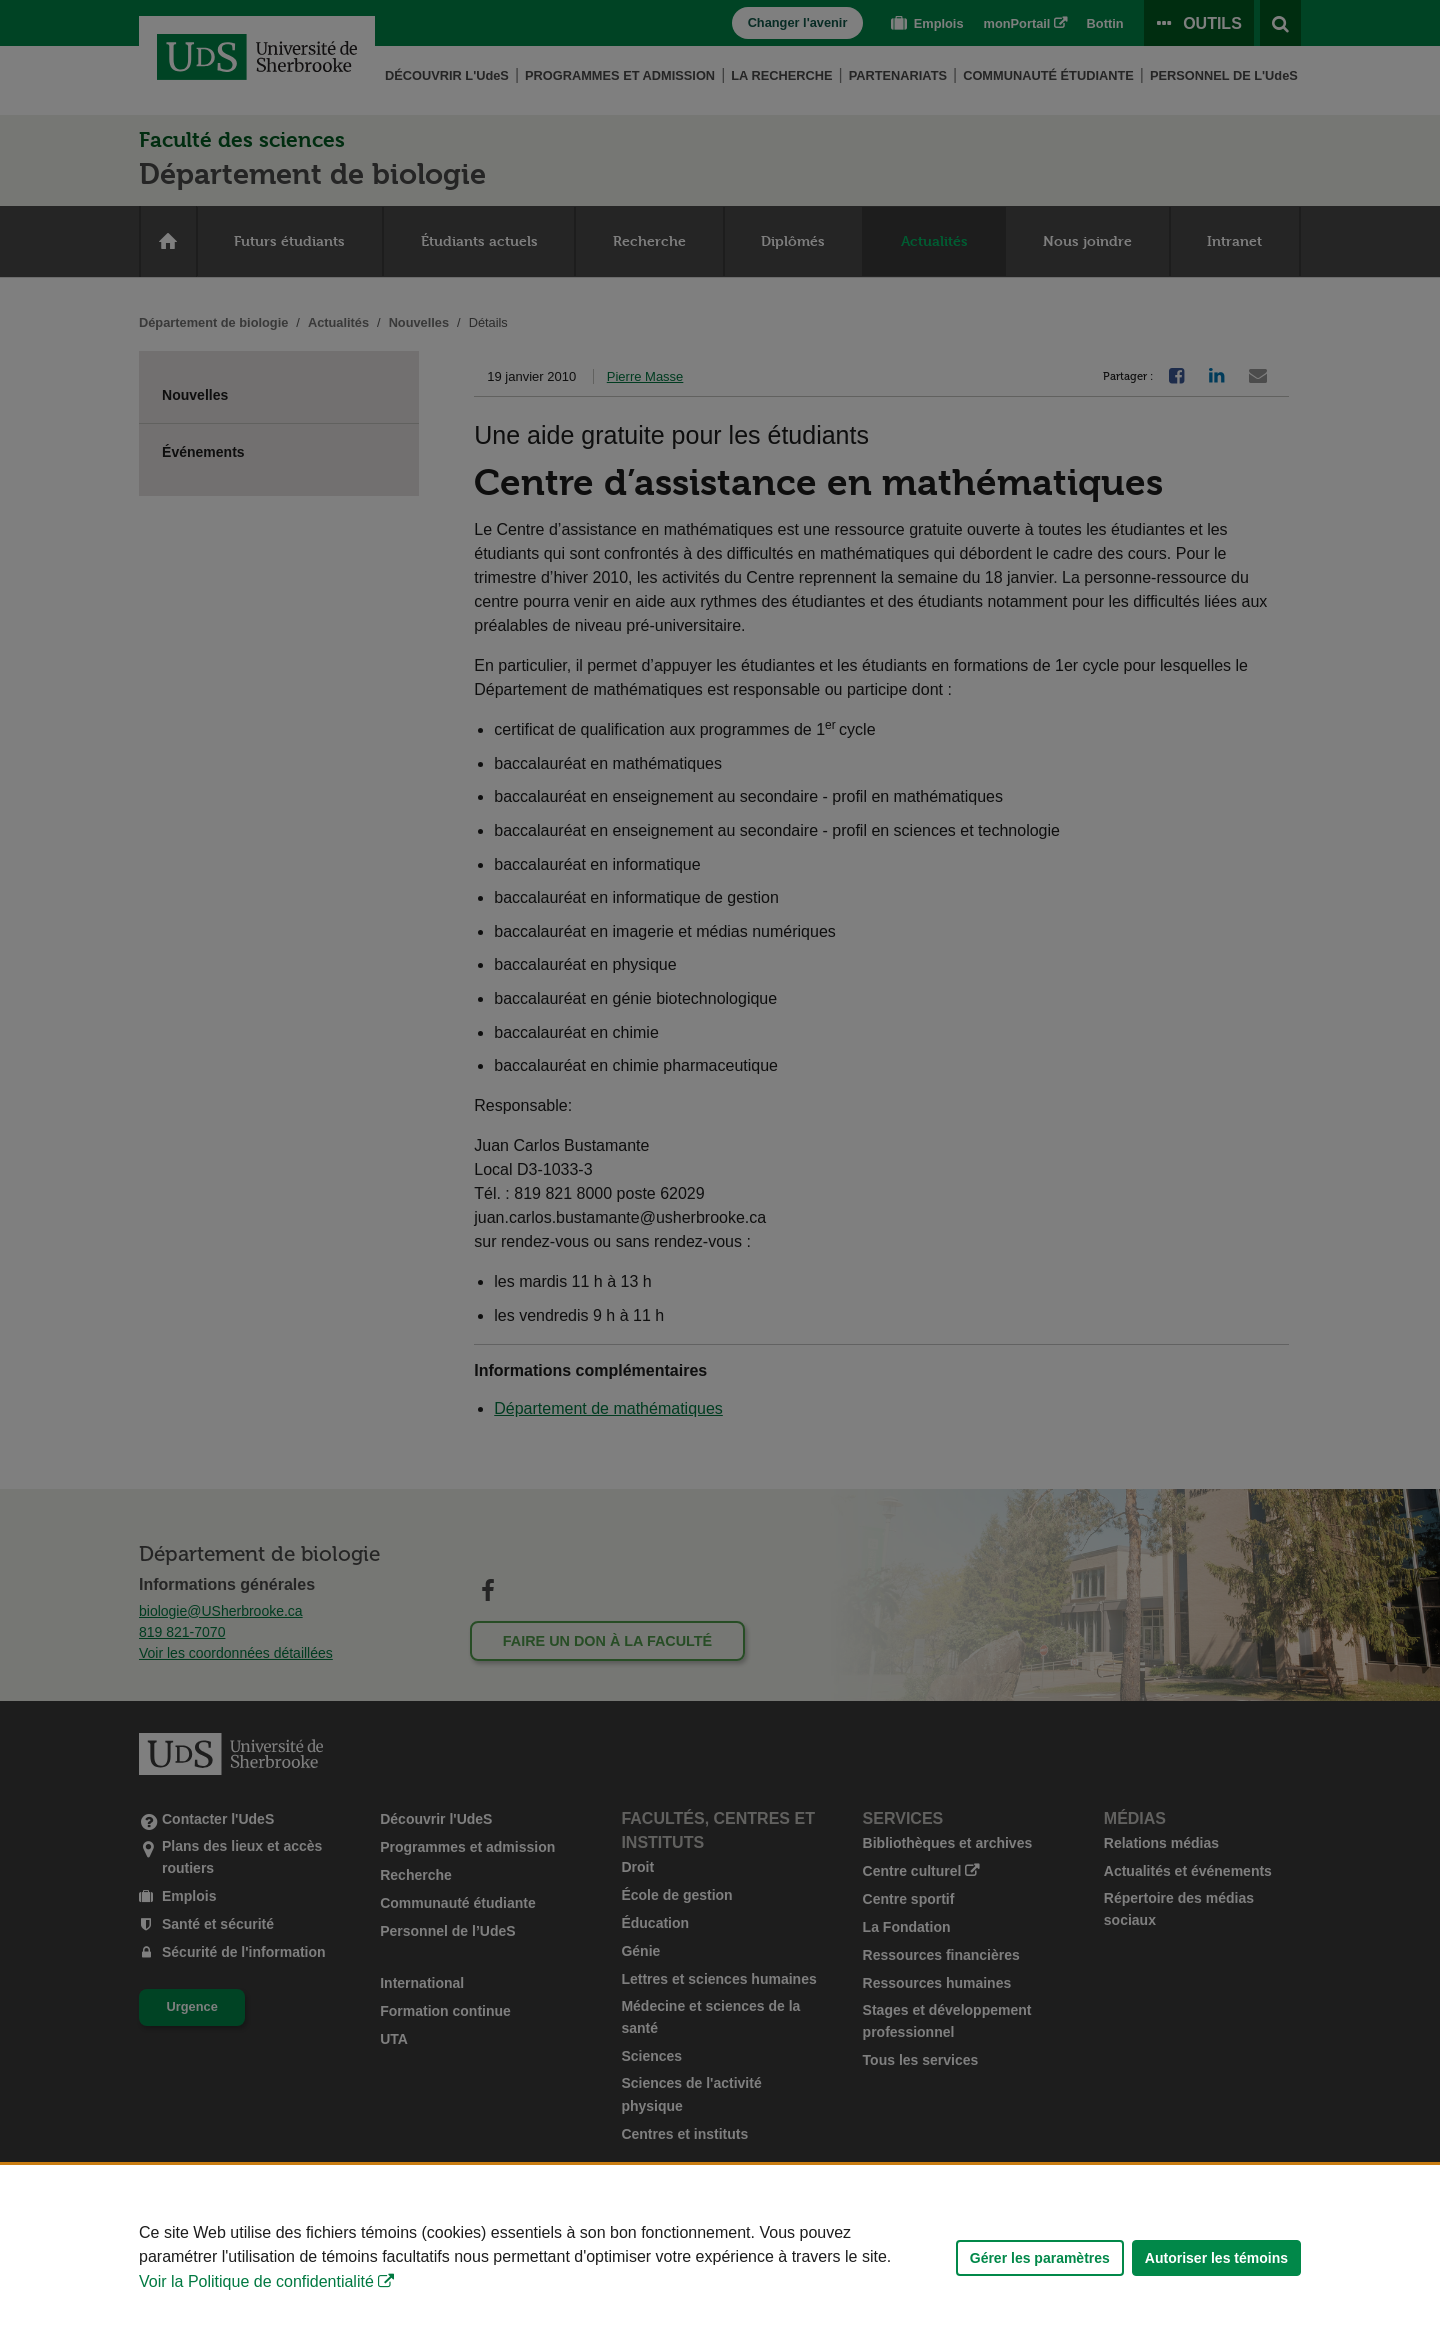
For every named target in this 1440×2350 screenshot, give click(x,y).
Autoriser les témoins (1216, 2258)
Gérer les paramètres (1040, 2258)
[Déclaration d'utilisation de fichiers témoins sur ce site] (720, 2257)
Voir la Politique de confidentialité (256, 2281)
